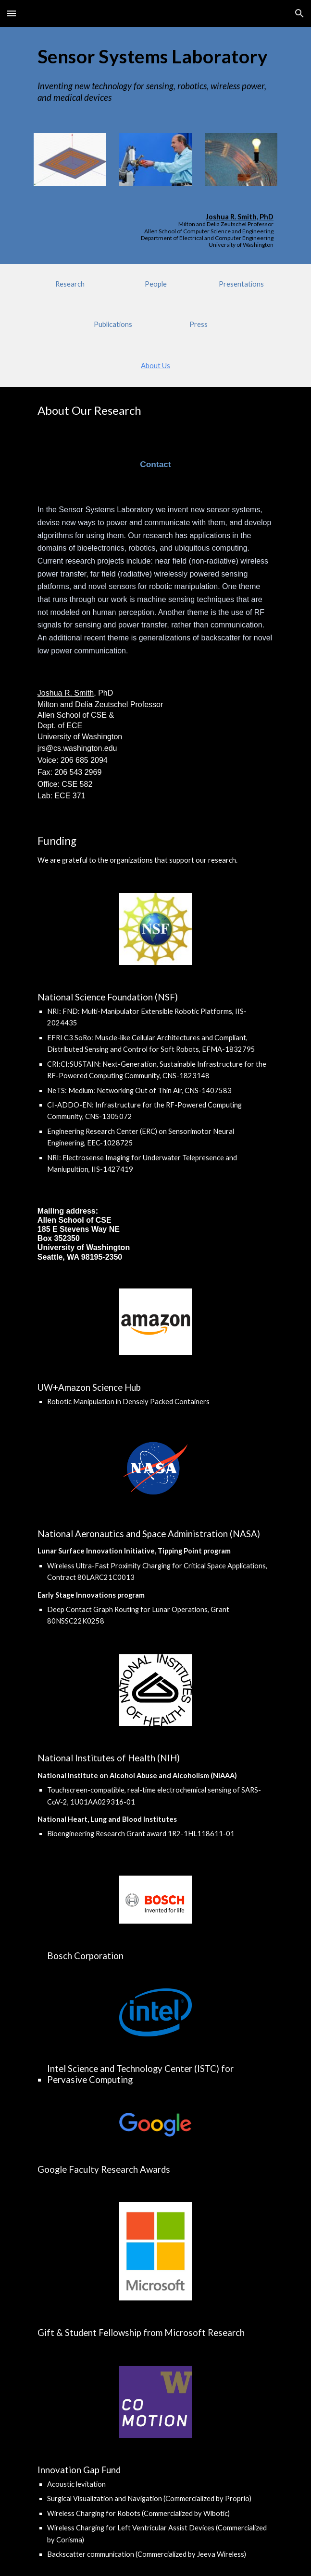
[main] (155, 56)
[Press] (198, 324)
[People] (155, 284)
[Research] (70, 284)
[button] (11, 13)
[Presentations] (241, 284)
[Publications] (112, 324)
